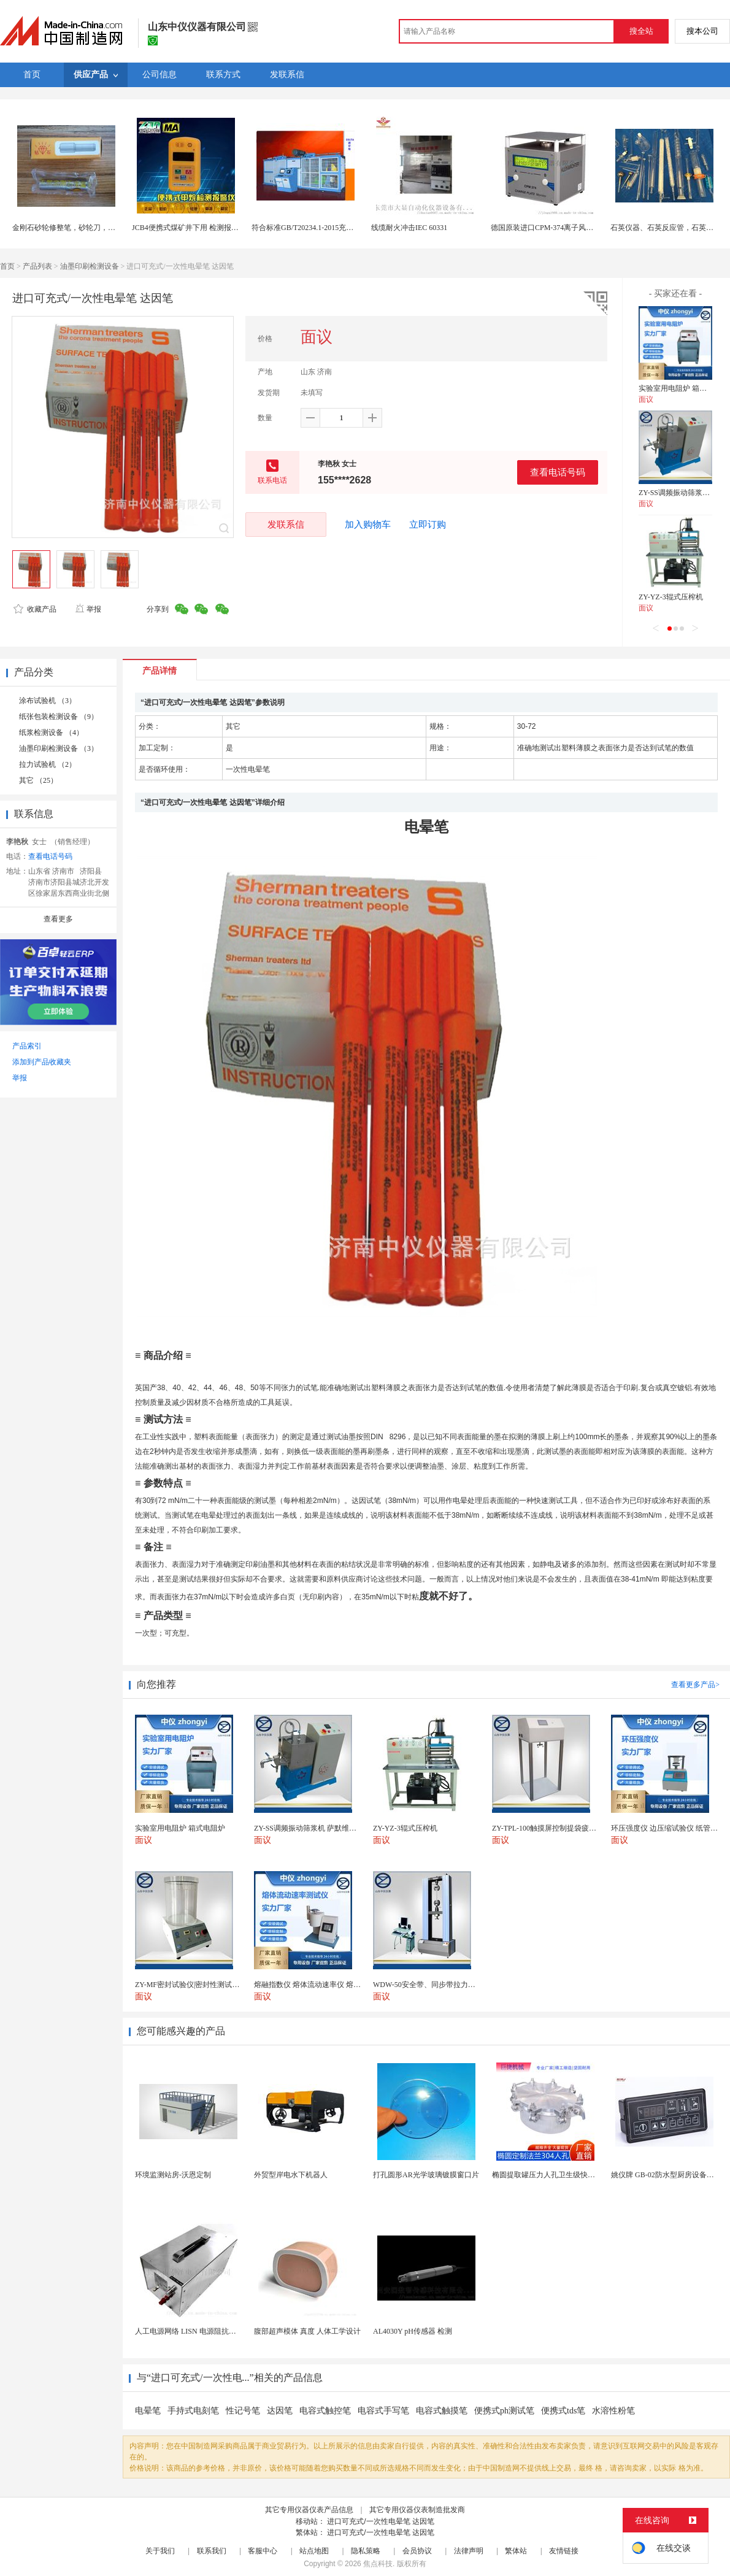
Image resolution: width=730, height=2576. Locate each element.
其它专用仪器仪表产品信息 (309, 2509)
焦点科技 (378, 2563)
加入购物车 (368, 524)
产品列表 (37, 266)
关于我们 (160, 2551)
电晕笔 (148, 2410)
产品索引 (27, 1046)
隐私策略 (365, 2551)
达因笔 (280, 2410)
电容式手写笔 (383, 2410)
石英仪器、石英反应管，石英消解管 (669, 227)
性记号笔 (243, 2410)
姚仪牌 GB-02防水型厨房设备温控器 (670, 2174)
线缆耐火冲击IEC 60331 (409, 227)
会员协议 (417, 2551)
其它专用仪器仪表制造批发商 (417, 2509)
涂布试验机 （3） (47, 700)
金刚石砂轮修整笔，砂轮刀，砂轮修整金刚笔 (85, 227)
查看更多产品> (695, 1684)
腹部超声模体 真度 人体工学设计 (307, 2331)
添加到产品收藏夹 (41, 1062)
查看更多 (58, 919)
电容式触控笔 (325, 2410)
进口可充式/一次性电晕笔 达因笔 (380, 2521)
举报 (88, 609)
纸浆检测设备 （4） (51, 732)
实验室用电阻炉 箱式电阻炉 (684, 388)
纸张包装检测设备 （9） (58, 716)
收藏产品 (34, 609)
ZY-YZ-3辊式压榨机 (671, 597)
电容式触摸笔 (441, 2410)
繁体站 (516, 2551)
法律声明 (468, 2551)
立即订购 (427, 524)
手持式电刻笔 (193, 2410)
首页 (7, 266)
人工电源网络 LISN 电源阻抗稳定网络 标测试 (208, 2331)
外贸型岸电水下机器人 (291, 2174)
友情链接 (563, 2551)
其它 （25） (38, 780)
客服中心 (262, 2551)
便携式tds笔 (563, 2410)
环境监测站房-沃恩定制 (173, 2174)
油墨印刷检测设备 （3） (58, 748)
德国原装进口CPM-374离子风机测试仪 (553, 227)
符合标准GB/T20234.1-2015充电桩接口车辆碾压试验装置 (343, 227)
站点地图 (314, 2551)
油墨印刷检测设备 (89, 266)
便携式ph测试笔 (504, 2410)
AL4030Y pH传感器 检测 (412, 2331)
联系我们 (211, 2551)
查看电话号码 (557, 472)
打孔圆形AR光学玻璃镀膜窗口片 (426, 2174)
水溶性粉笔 (613, 2410)
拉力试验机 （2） (47, 764)
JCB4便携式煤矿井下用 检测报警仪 (189, 227)
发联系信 (285, 524)
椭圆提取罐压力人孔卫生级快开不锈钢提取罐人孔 (573, 2174)
